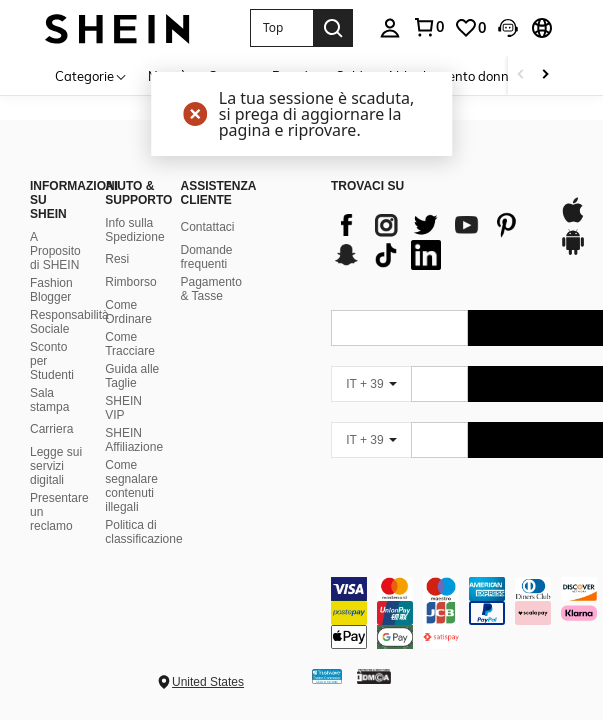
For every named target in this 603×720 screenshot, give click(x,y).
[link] (428, 27)
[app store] (573, 220)
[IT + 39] (371, 384)
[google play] (573, 252)
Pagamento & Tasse (210, 289)
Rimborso (130, 282)
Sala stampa (49, 400)
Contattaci (207, 227)
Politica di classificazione (143, 532)
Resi (117, 259)
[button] (281, 28)
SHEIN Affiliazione (134, 440)
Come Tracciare (130, 344)
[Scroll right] (545, 75)
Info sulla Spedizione (134, 230)
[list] (435, 240)
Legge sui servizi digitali (56, 466)
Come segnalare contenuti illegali (131, 486)
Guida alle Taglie (132, 376)
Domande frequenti (206, 257)
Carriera (51, 429)
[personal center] (390, 28)
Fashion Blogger (51, 290)
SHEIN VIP (123, 408)
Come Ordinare (128, 312)
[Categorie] (91, 75)
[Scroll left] (521, 75)
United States (208, 682)
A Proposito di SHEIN (55, 251)
